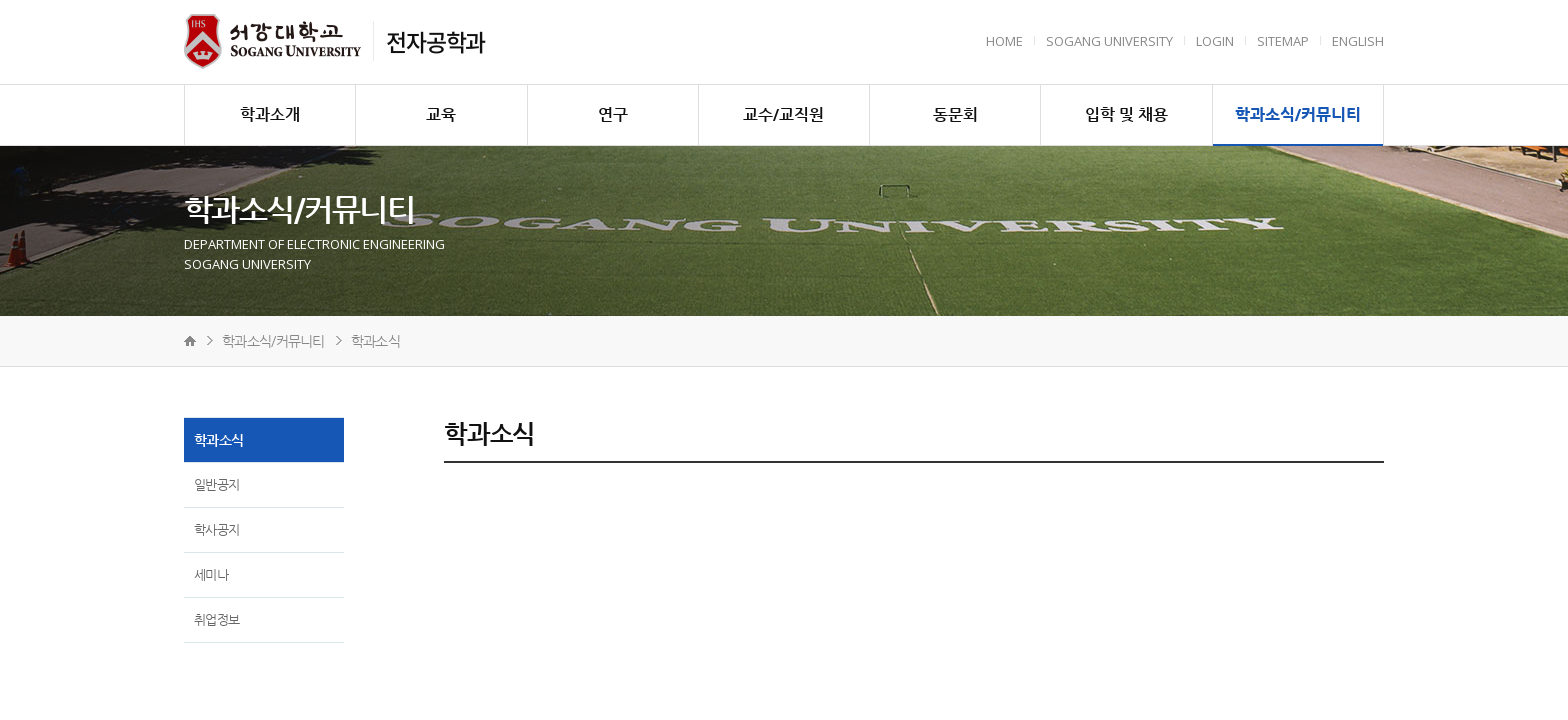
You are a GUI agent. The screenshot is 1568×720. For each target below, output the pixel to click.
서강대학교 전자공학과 (272, 41)
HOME (1004, 41)
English (1358, 41)
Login (1215, 41)
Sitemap (1283, 41)
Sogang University (1109, 41)
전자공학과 (435, 41)
